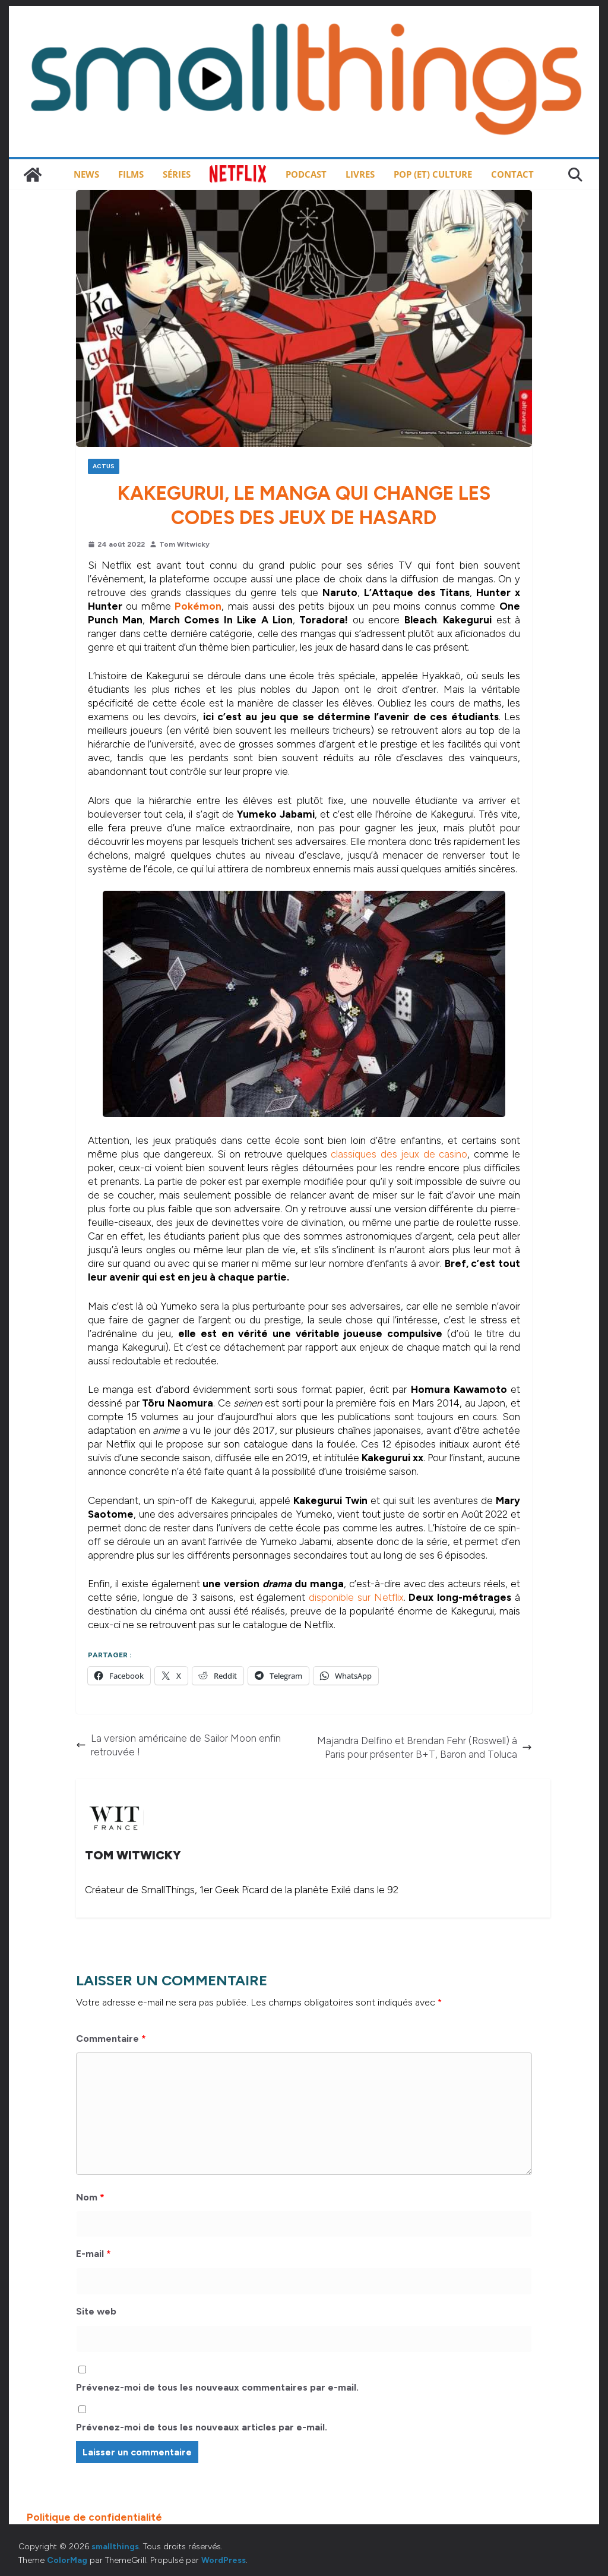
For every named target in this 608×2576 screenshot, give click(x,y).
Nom (90, 2197)
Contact (512, 174)
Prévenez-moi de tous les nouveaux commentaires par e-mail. (217, 2387)
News (86, 174)
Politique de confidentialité (94, 2517)
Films (131, 174)
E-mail (93, 2253)
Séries (177, 174)
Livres (360, 174)
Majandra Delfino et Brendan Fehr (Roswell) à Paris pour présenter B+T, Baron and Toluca (424, 1747)
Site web (96, 2311)
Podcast (306, 174)
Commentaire (111, 2038)
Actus (104, 466)
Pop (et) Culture (433, 174)
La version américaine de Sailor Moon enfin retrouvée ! (178, 1745)
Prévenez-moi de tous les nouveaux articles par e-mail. (201, 2427)
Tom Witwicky (184, 544)
